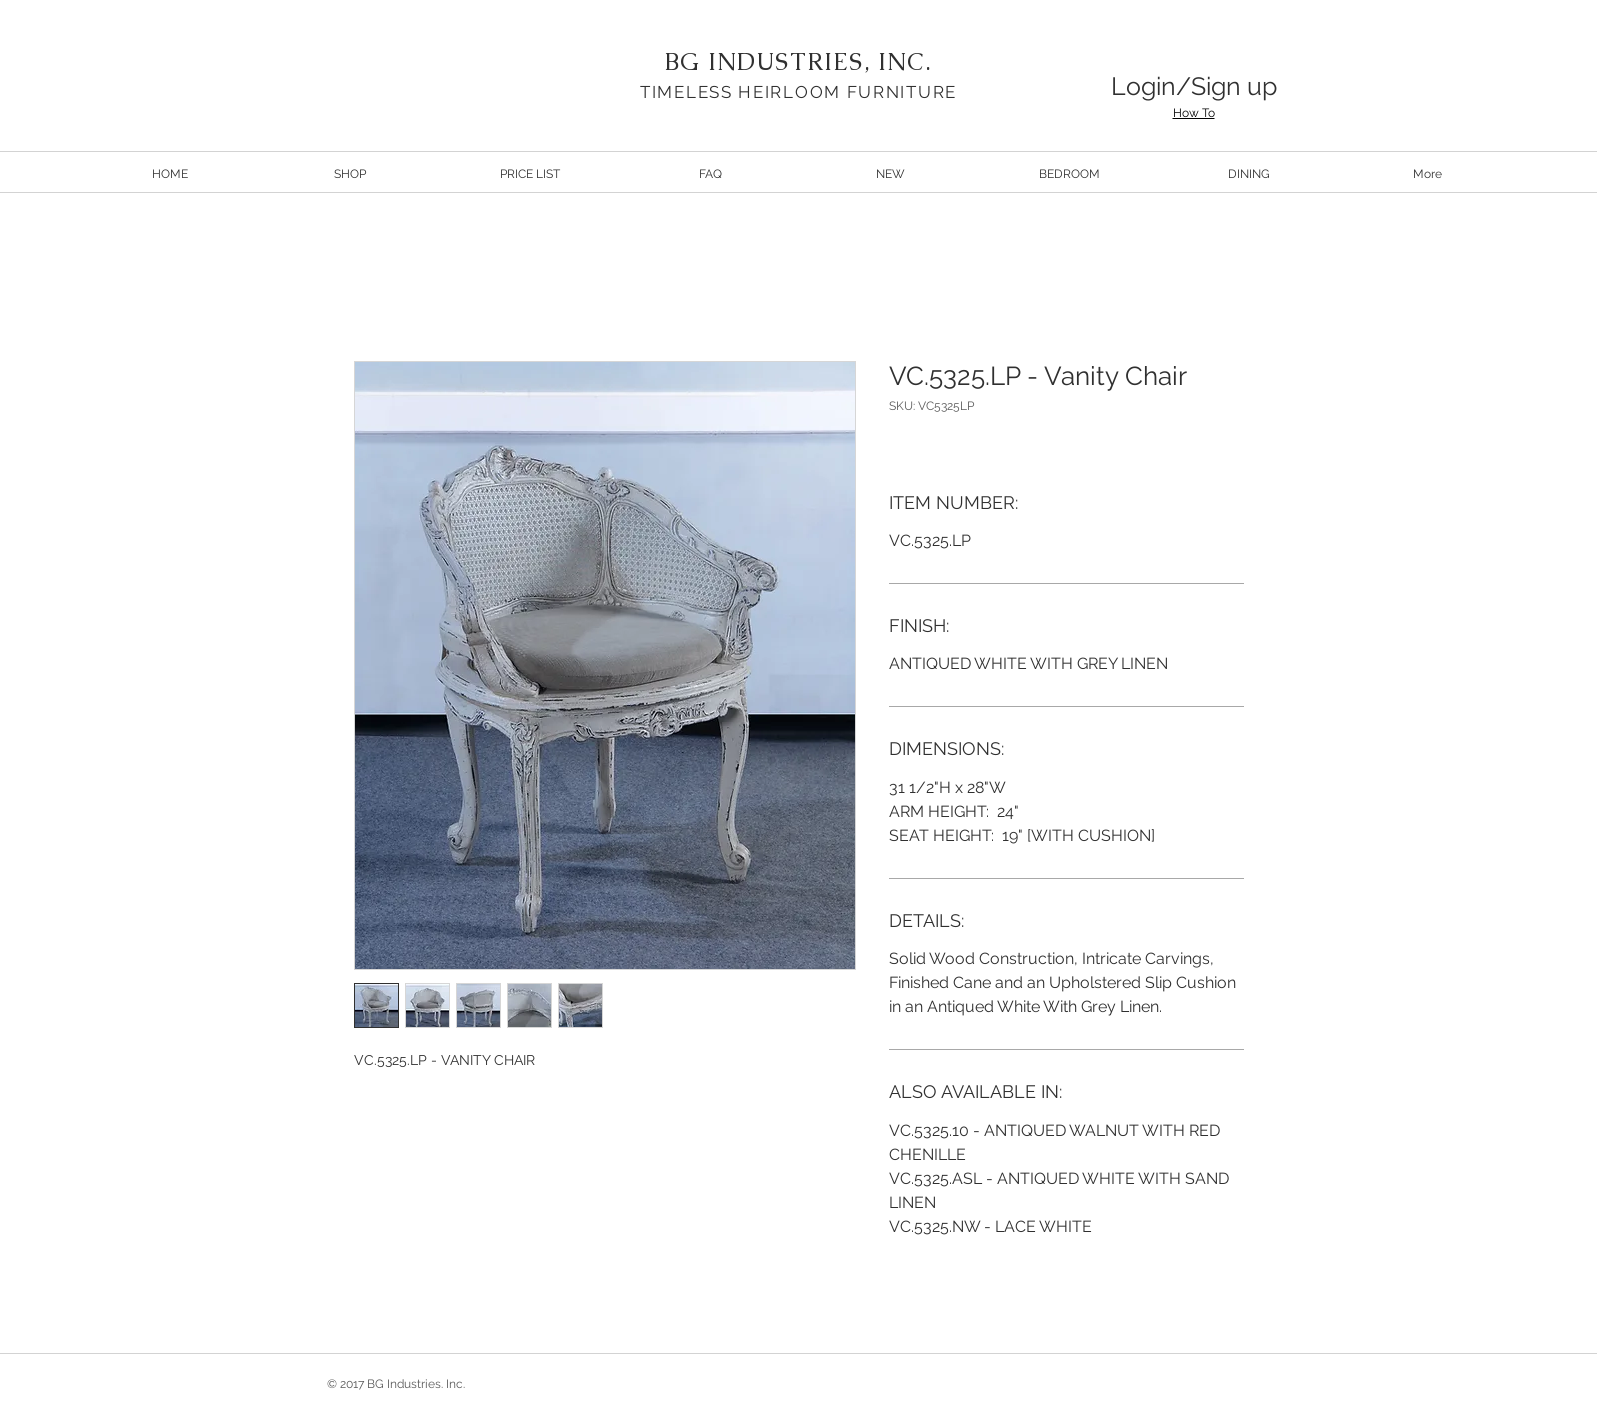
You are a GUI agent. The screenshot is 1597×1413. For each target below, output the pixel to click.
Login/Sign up (1194, 86)
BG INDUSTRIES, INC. (798, 61)
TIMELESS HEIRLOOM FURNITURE (798, 92)
